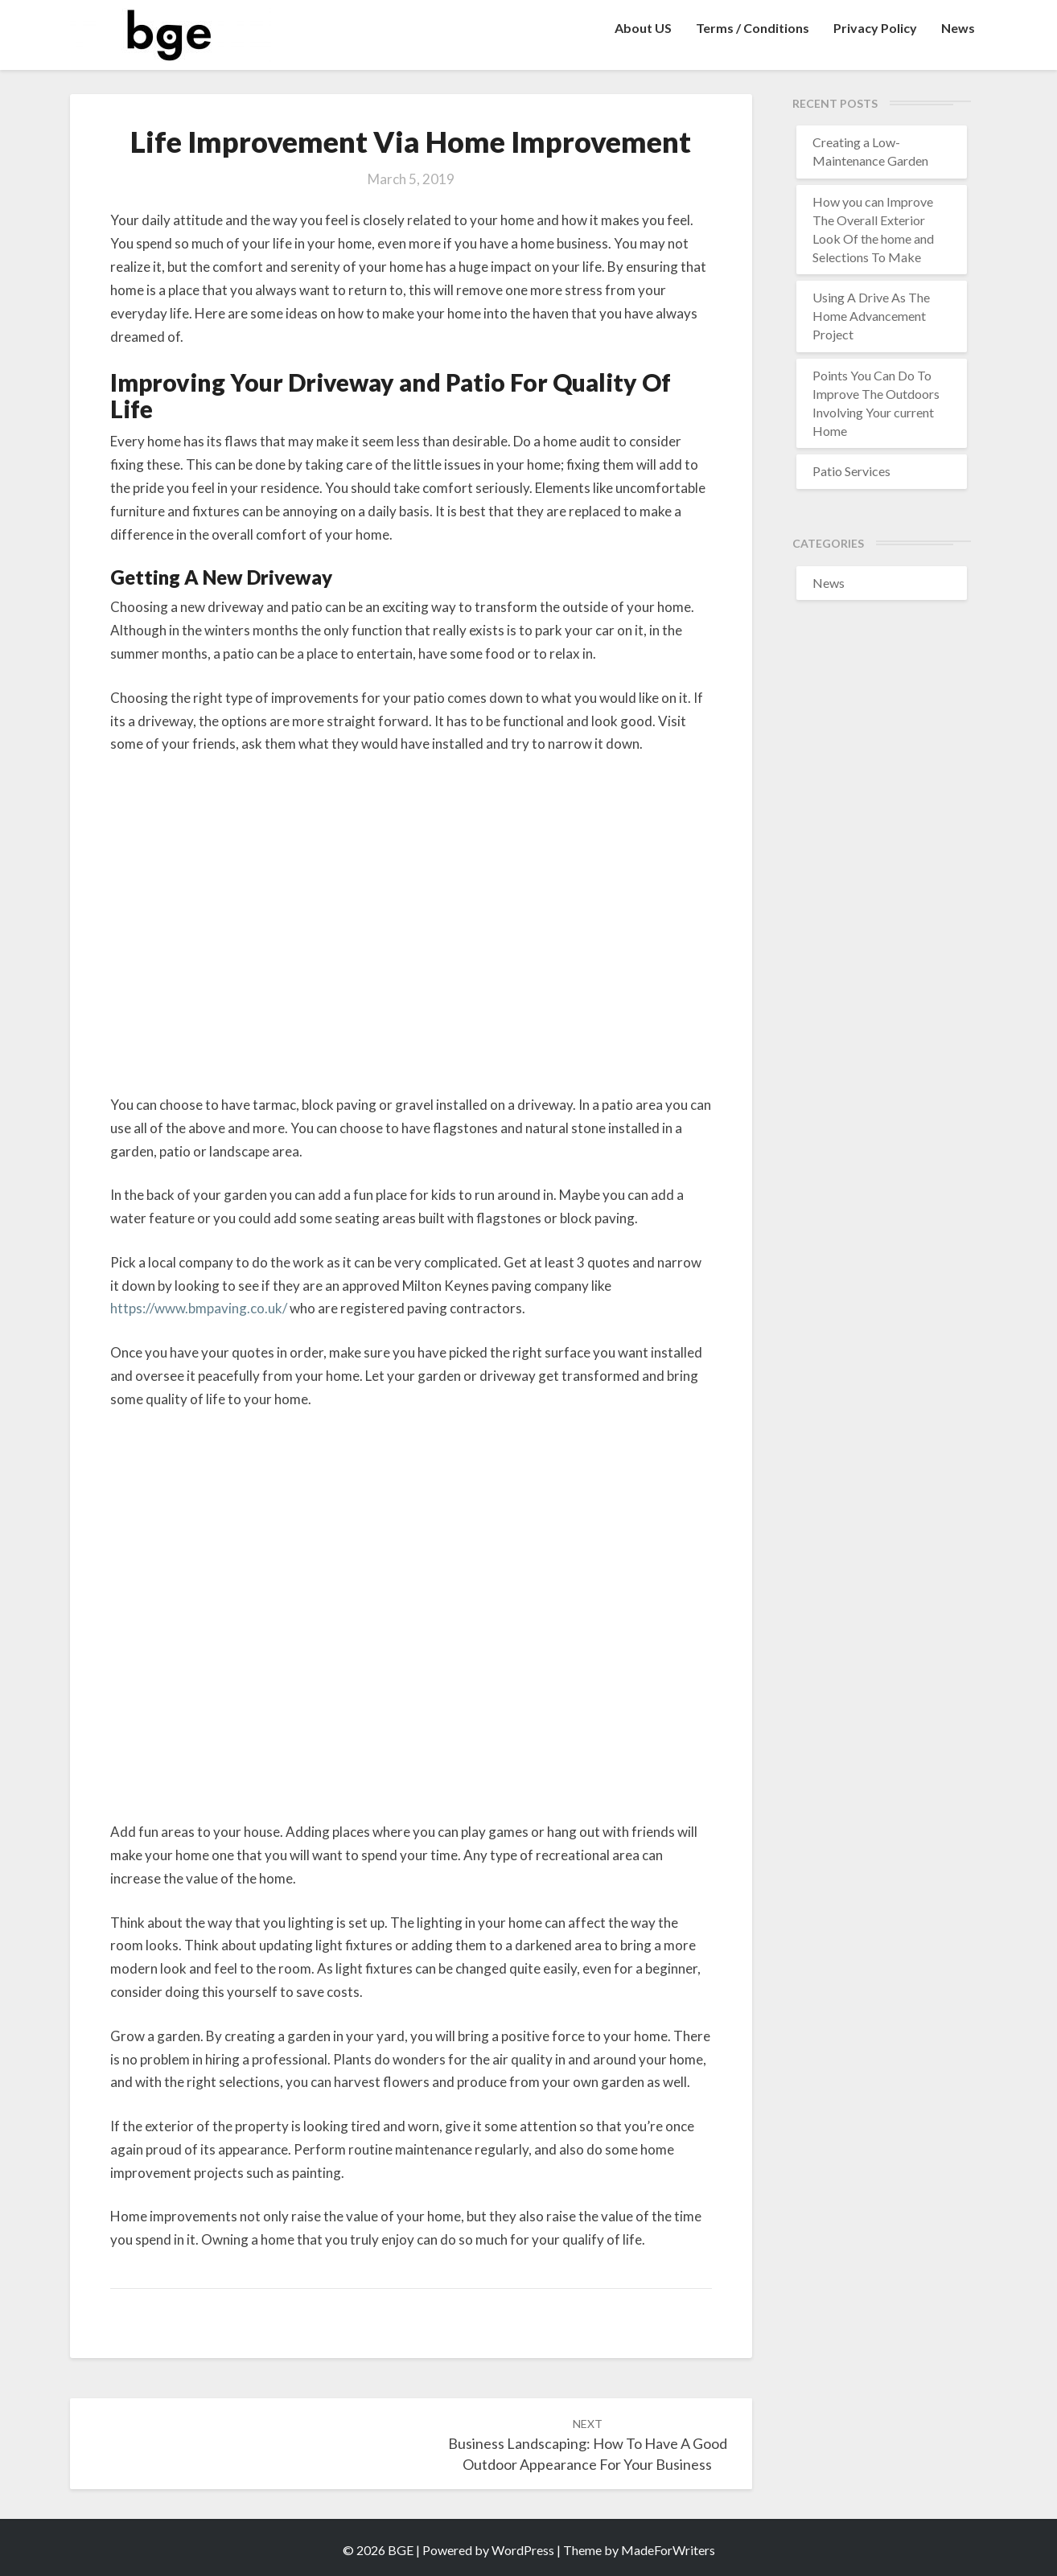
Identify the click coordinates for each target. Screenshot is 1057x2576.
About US (643, 27)
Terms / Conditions (752, 27)
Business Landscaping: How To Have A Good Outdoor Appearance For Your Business (587, 2444)
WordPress (522, 2550)
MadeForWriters (668, 2550)
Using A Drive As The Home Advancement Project (871, 316)
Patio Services (851, 471)
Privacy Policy (875, 27)
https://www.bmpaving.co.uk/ (198, 1308)
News (958, 27)
